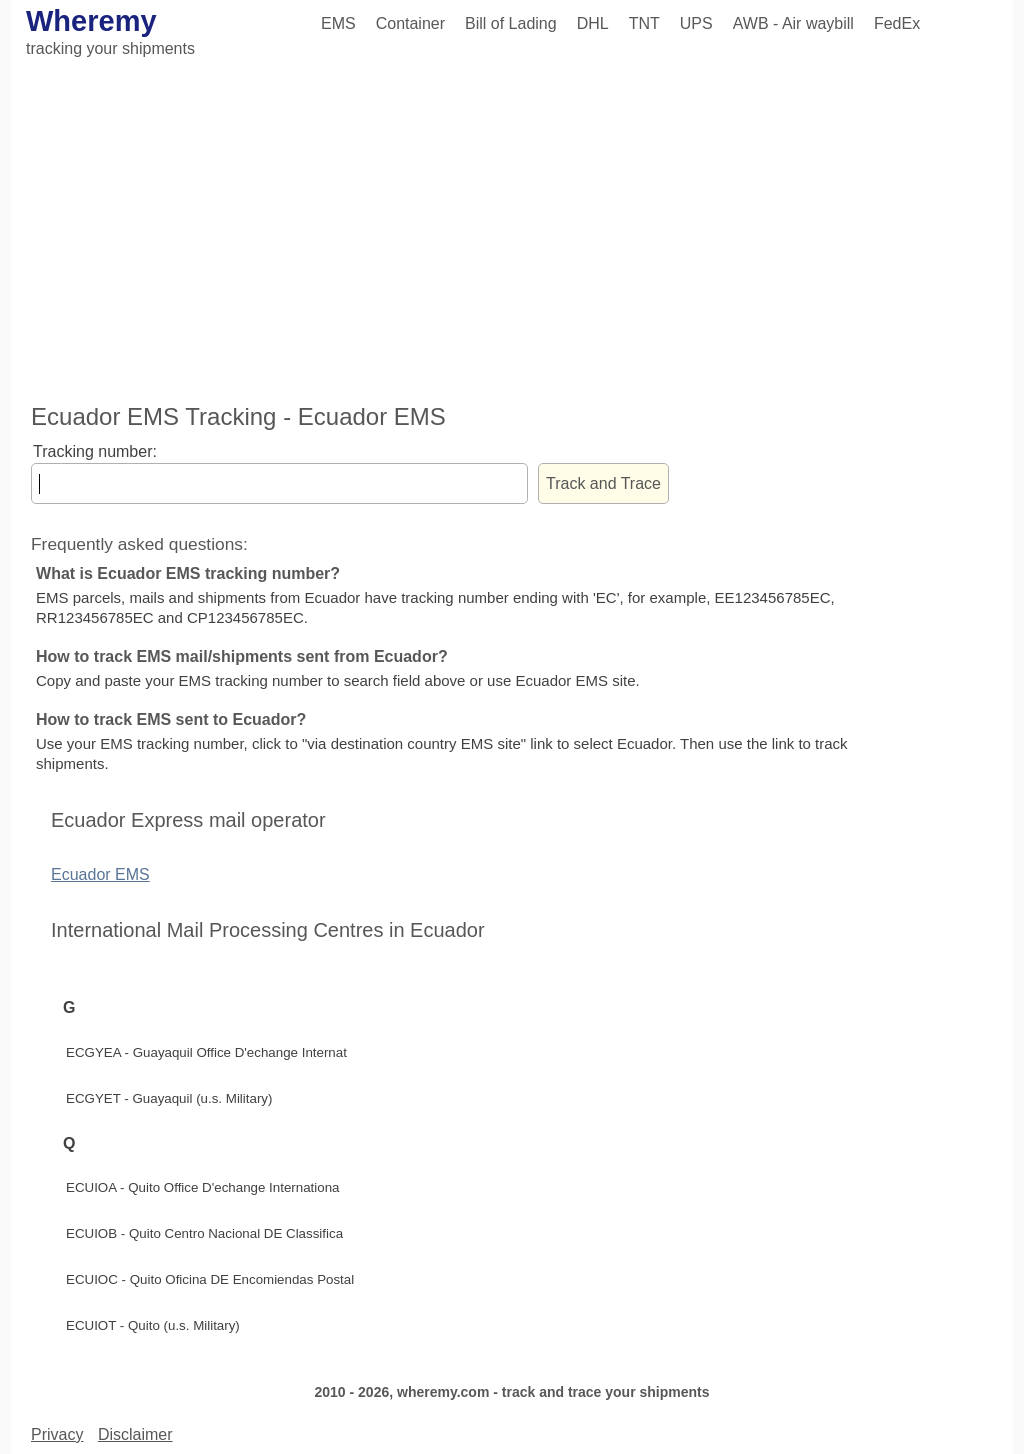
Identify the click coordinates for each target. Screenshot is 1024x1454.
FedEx (897, 23)
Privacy (57, 1434)
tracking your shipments (110, 48)
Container (410, 23)
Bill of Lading (511, 23)
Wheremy (91, 21)
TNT (644, 23)
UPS (696, 23)
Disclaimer (135, 1434)
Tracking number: (95, 451)
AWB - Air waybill (793, 23)
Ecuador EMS (100, 874)
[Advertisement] (512, 233)
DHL (593, 23)
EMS (338, 23)
